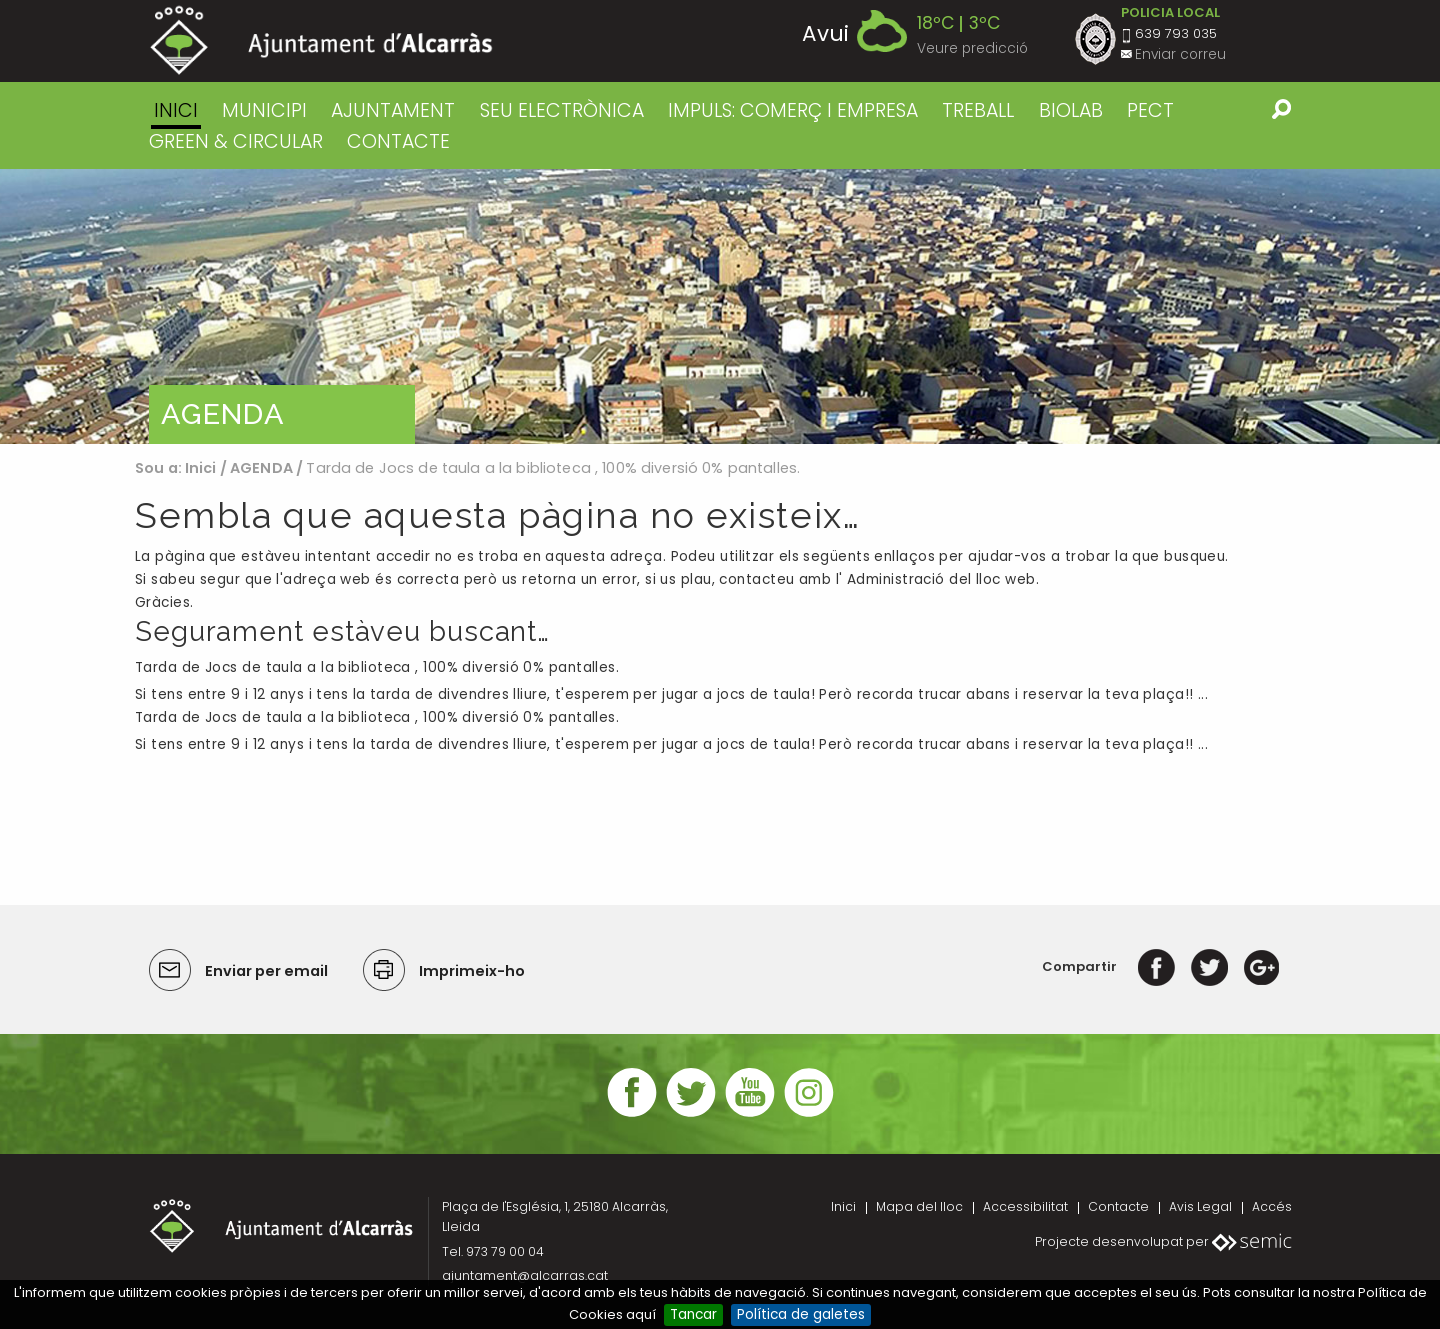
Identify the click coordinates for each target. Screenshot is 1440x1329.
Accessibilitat (1025, 1206)
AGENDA (261, 468)
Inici (176, 110)
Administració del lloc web (941, 579)
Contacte (1118, 1206)
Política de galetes (801, 1314)
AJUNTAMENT (393, 110)
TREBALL (978, 110)
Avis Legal (1200, 1206)
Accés (1272, 1206)
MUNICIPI (264, 110)
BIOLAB (1071, 110)
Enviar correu (1180, 54)
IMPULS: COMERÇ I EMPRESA (793, 110)
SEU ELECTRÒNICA (562, 110)
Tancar (693, 1314)
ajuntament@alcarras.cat (525, 1275)
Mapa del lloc (919, 1206)
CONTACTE (398, 141)
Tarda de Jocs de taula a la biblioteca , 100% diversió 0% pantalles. (377, 667)
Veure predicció (972, 48)
